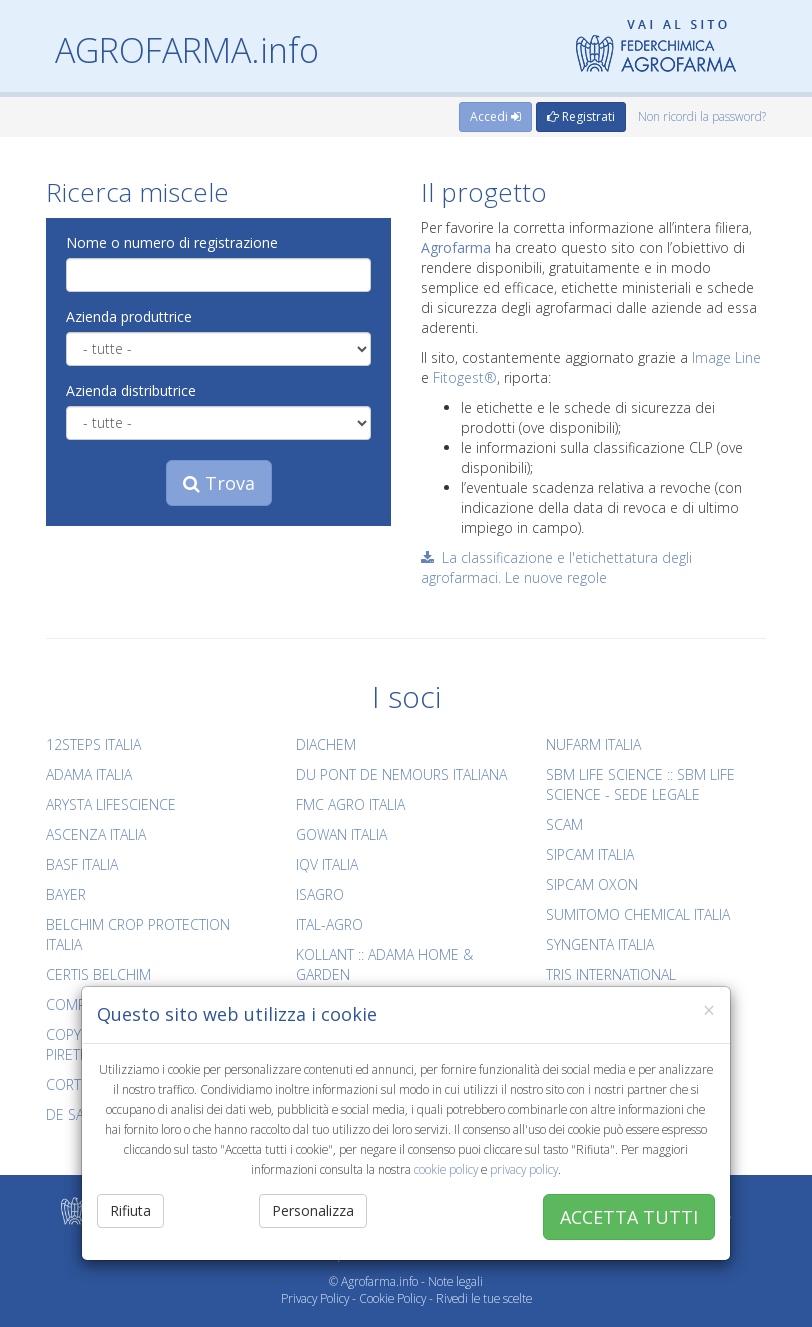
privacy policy (524, 1169)
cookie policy (446, 1169)
